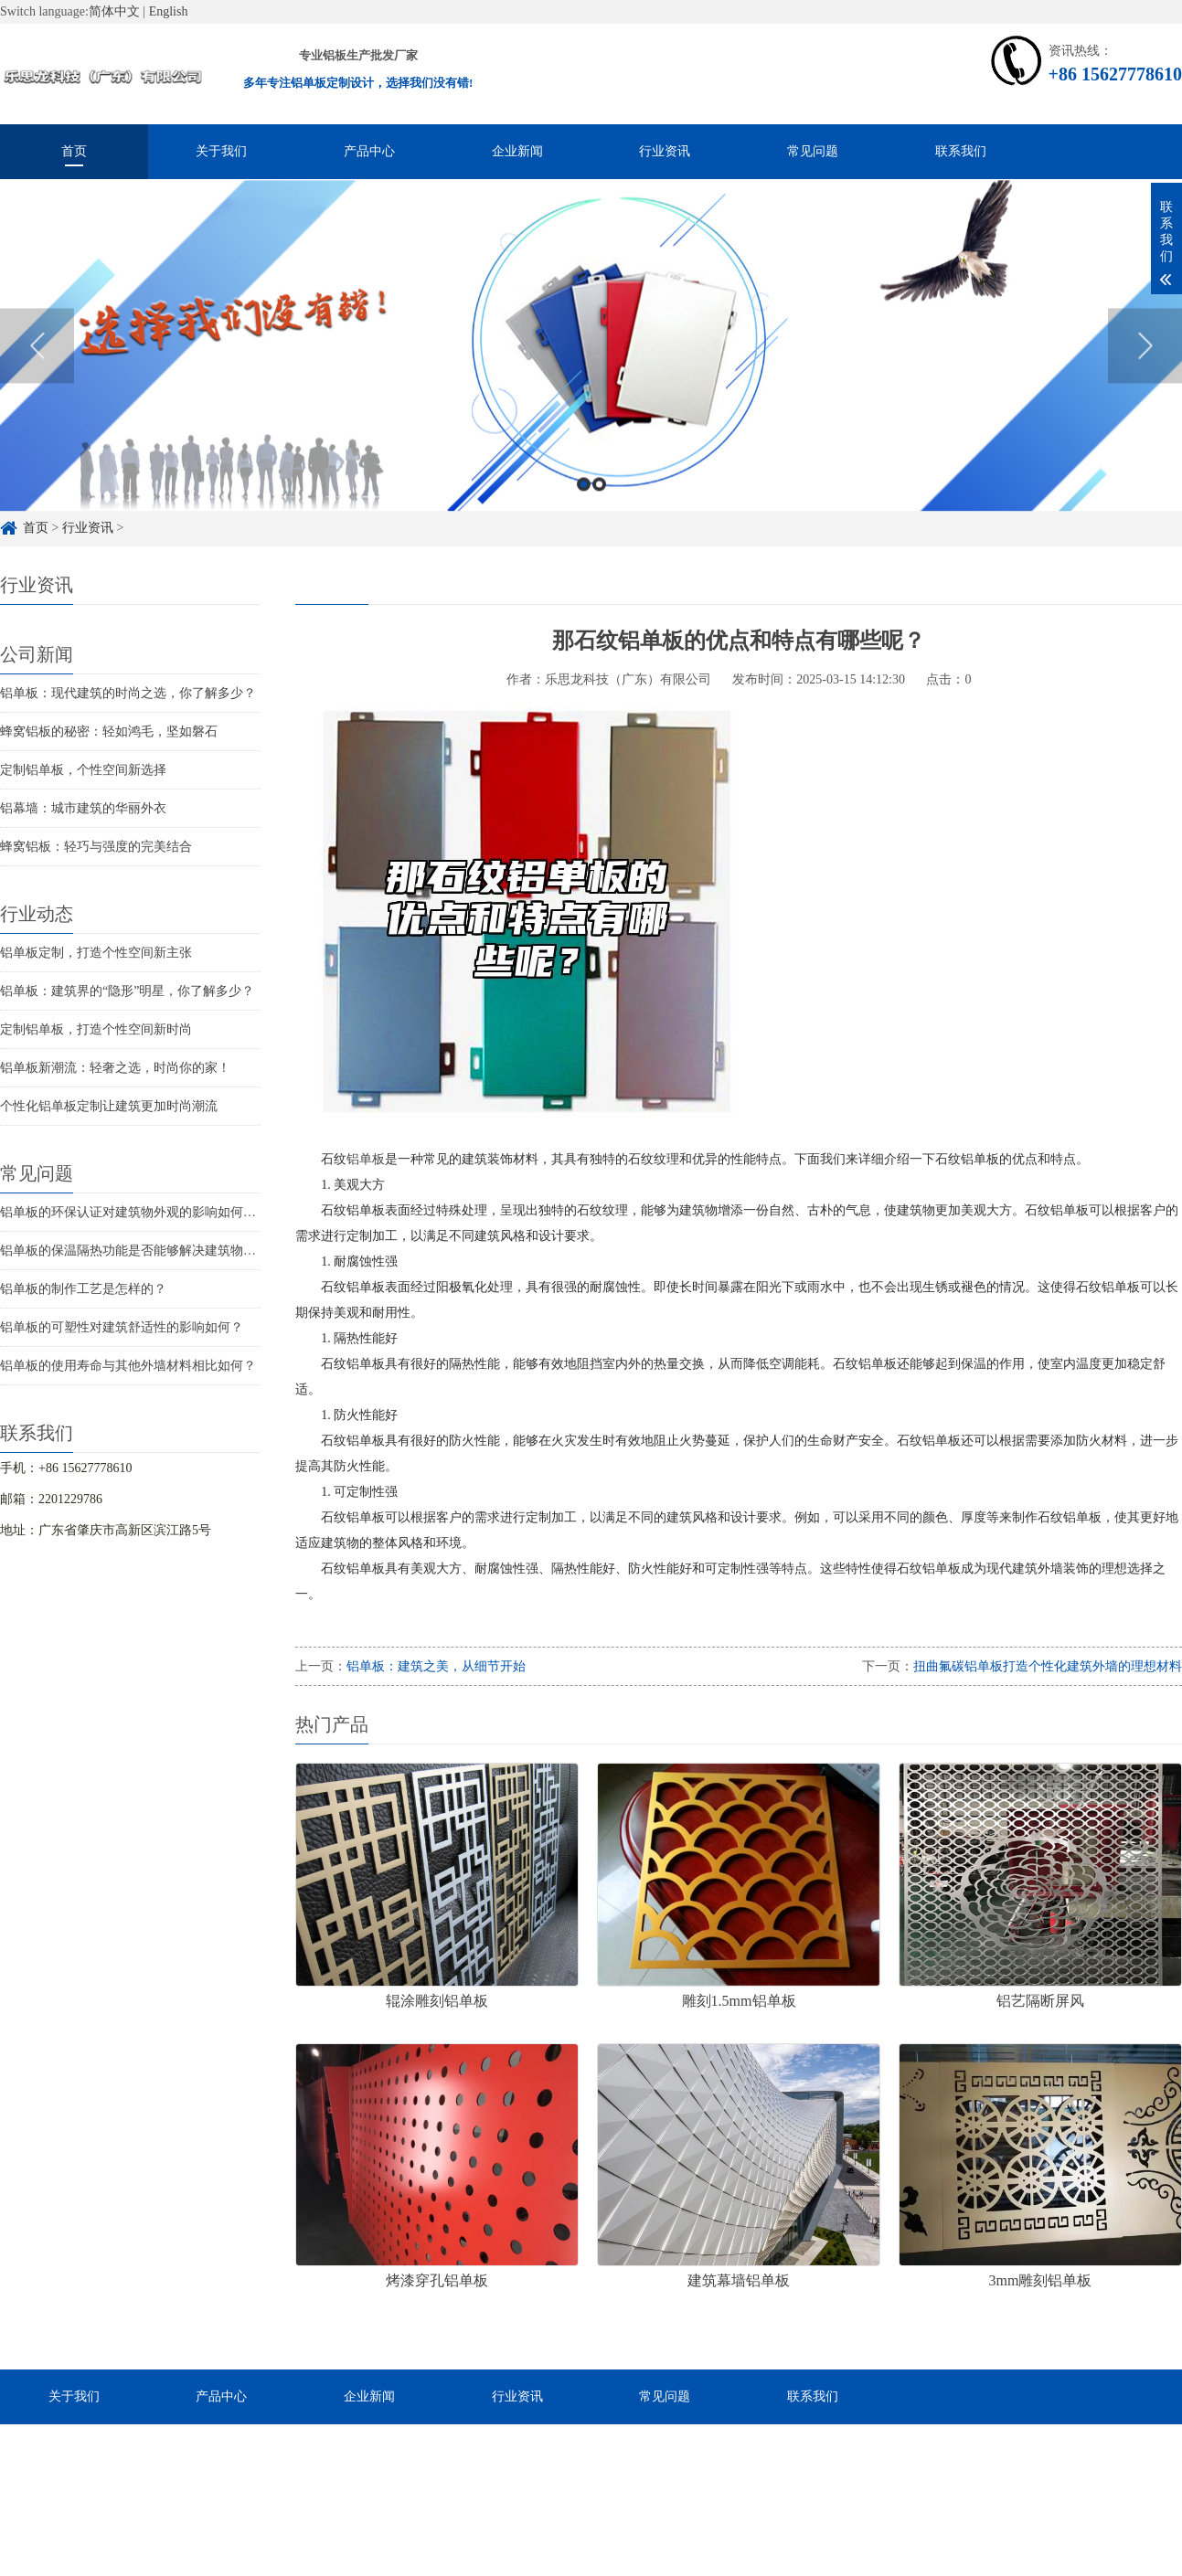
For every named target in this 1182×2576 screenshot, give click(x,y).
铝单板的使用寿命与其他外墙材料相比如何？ (128, 1366)
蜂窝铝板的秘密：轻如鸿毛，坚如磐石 (109, 731)
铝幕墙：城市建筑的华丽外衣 (83, 808)
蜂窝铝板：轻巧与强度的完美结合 (96, 846)
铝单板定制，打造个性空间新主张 (96, 952)
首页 (74, 151)
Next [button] (1145, 366)
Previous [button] (37, 366)
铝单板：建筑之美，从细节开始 (436, 1666)
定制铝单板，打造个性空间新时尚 (96, 1029)
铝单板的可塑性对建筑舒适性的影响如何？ (121, 1327)
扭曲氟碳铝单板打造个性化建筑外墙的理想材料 (1047, 1666)
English (168, 11)
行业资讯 (664, 151)
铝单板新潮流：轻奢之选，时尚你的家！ (115, 1068)
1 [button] (583, 505)
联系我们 (960, 151)
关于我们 (221, 151)
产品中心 (369, 151)
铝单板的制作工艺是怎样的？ (83, 1289)
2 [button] (599, 505)
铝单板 (365, 1159)
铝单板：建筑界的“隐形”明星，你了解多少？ (127, 991)
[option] (591, 366)
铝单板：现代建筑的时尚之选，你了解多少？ (128, 693)
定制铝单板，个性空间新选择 (83, 770)
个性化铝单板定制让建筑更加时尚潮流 (109, 1106)
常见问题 (812, 151)
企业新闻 (517, 151)
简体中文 (114, 11)
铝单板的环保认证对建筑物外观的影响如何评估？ (141, 1212)
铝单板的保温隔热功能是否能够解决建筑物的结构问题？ (160, 1250)
